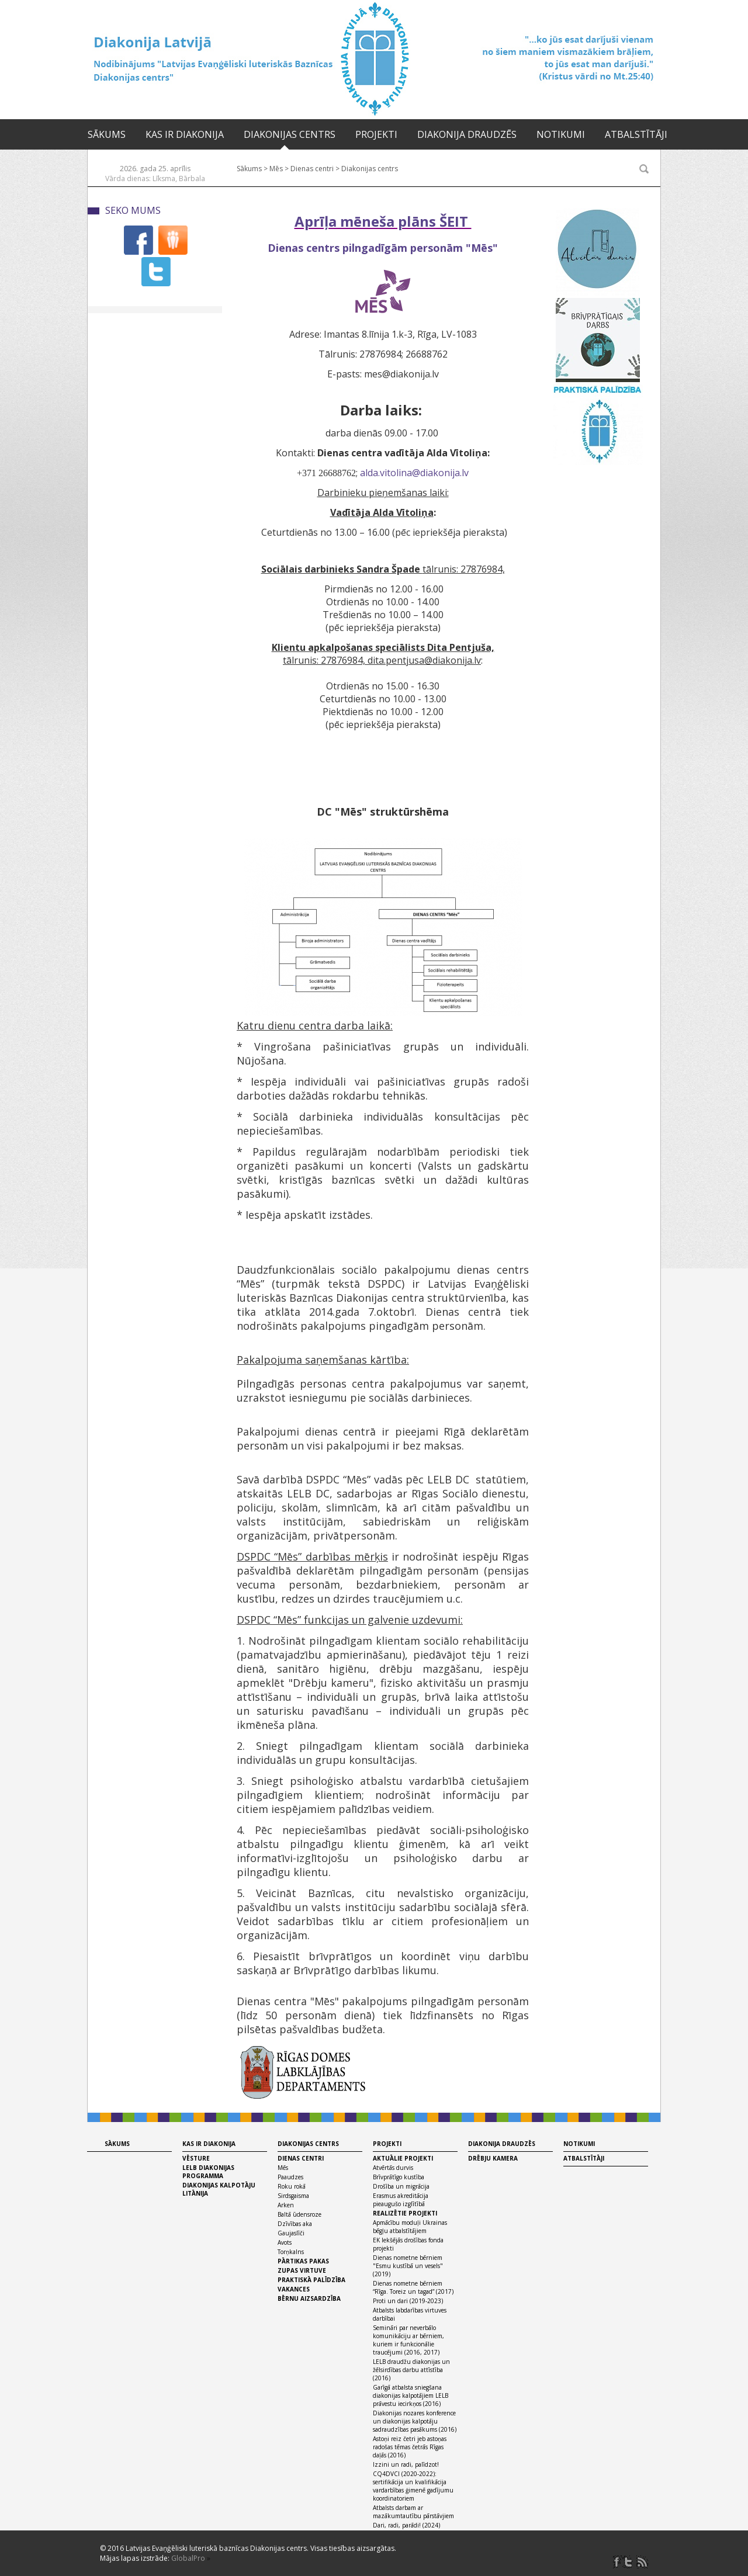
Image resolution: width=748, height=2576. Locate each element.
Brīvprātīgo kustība (398, 2177)
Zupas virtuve (302, 2270)
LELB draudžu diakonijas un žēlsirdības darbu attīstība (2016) (411, 2369)
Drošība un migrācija (401, 2186)
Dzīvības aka (295, 2224)
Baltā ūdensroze (299, 2214)
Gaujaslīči (291, 2233)
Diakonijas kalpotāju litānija (218, 2189)
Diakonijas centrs (289, 134)
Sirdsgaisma (293, 2196)
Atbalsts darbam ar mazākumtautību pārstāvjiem (413, 2512)
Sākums (107, 134)
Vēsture (196, 2158)
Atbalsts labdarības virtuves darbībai (409, 2314)
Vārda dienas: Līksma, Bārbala (155, 178)
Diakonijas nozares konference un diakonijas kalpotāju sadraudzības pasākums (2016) (414, 2421)
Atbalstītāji (636, 134)
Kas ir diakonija (185, 134)
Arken (286, 2205)
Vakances (294, 2289)
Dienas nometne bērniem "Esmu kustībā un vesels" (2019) (408, 2265)
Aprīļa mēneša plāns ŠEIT (383, 221)
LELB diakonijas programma (208, 2172)
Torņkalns (291, 2252)
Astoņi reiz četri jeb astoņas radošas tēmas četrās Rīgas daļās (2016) (409, 2447)
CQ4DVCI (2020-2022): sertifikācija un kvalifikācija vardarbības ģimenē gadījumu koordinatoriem (413, 2486)
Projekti (376, 134)
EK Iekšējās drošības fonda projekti (408, 2244)
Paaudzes (290, 2177)
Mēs (276, 169)
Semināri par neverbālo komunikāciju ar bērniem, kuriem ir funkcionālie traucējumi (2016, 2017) (408, 2340)
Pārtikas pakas (303, 2261)
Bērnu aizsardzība (309, 2298)
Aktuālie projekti (403, 2158)
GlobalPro (188, 2558)
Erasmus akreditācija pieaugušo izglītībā (400, 2200)
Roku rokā (292, 2186)
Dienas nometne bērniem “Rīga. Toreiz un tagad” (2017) (413, 2287)
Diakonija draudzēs (467, 134)
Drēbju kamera (493, 2158)
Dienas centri (312, 169)
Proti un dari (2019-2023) (408, 2301)
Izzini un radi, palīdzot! (406, 2464)
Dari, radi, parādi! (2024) (406, 2525)
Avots (285, 2242)
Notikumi (560, 134)
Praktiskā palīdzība (311, 2280)
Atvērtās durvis (393, 2168)
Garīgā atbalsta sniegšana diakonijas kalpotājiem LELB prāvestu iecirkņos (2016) (410, 2395)
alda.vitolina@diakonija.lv (414, 472)
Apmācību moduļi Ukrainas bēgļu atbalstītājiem (410, 2226)
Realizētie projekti (405, 2213)
